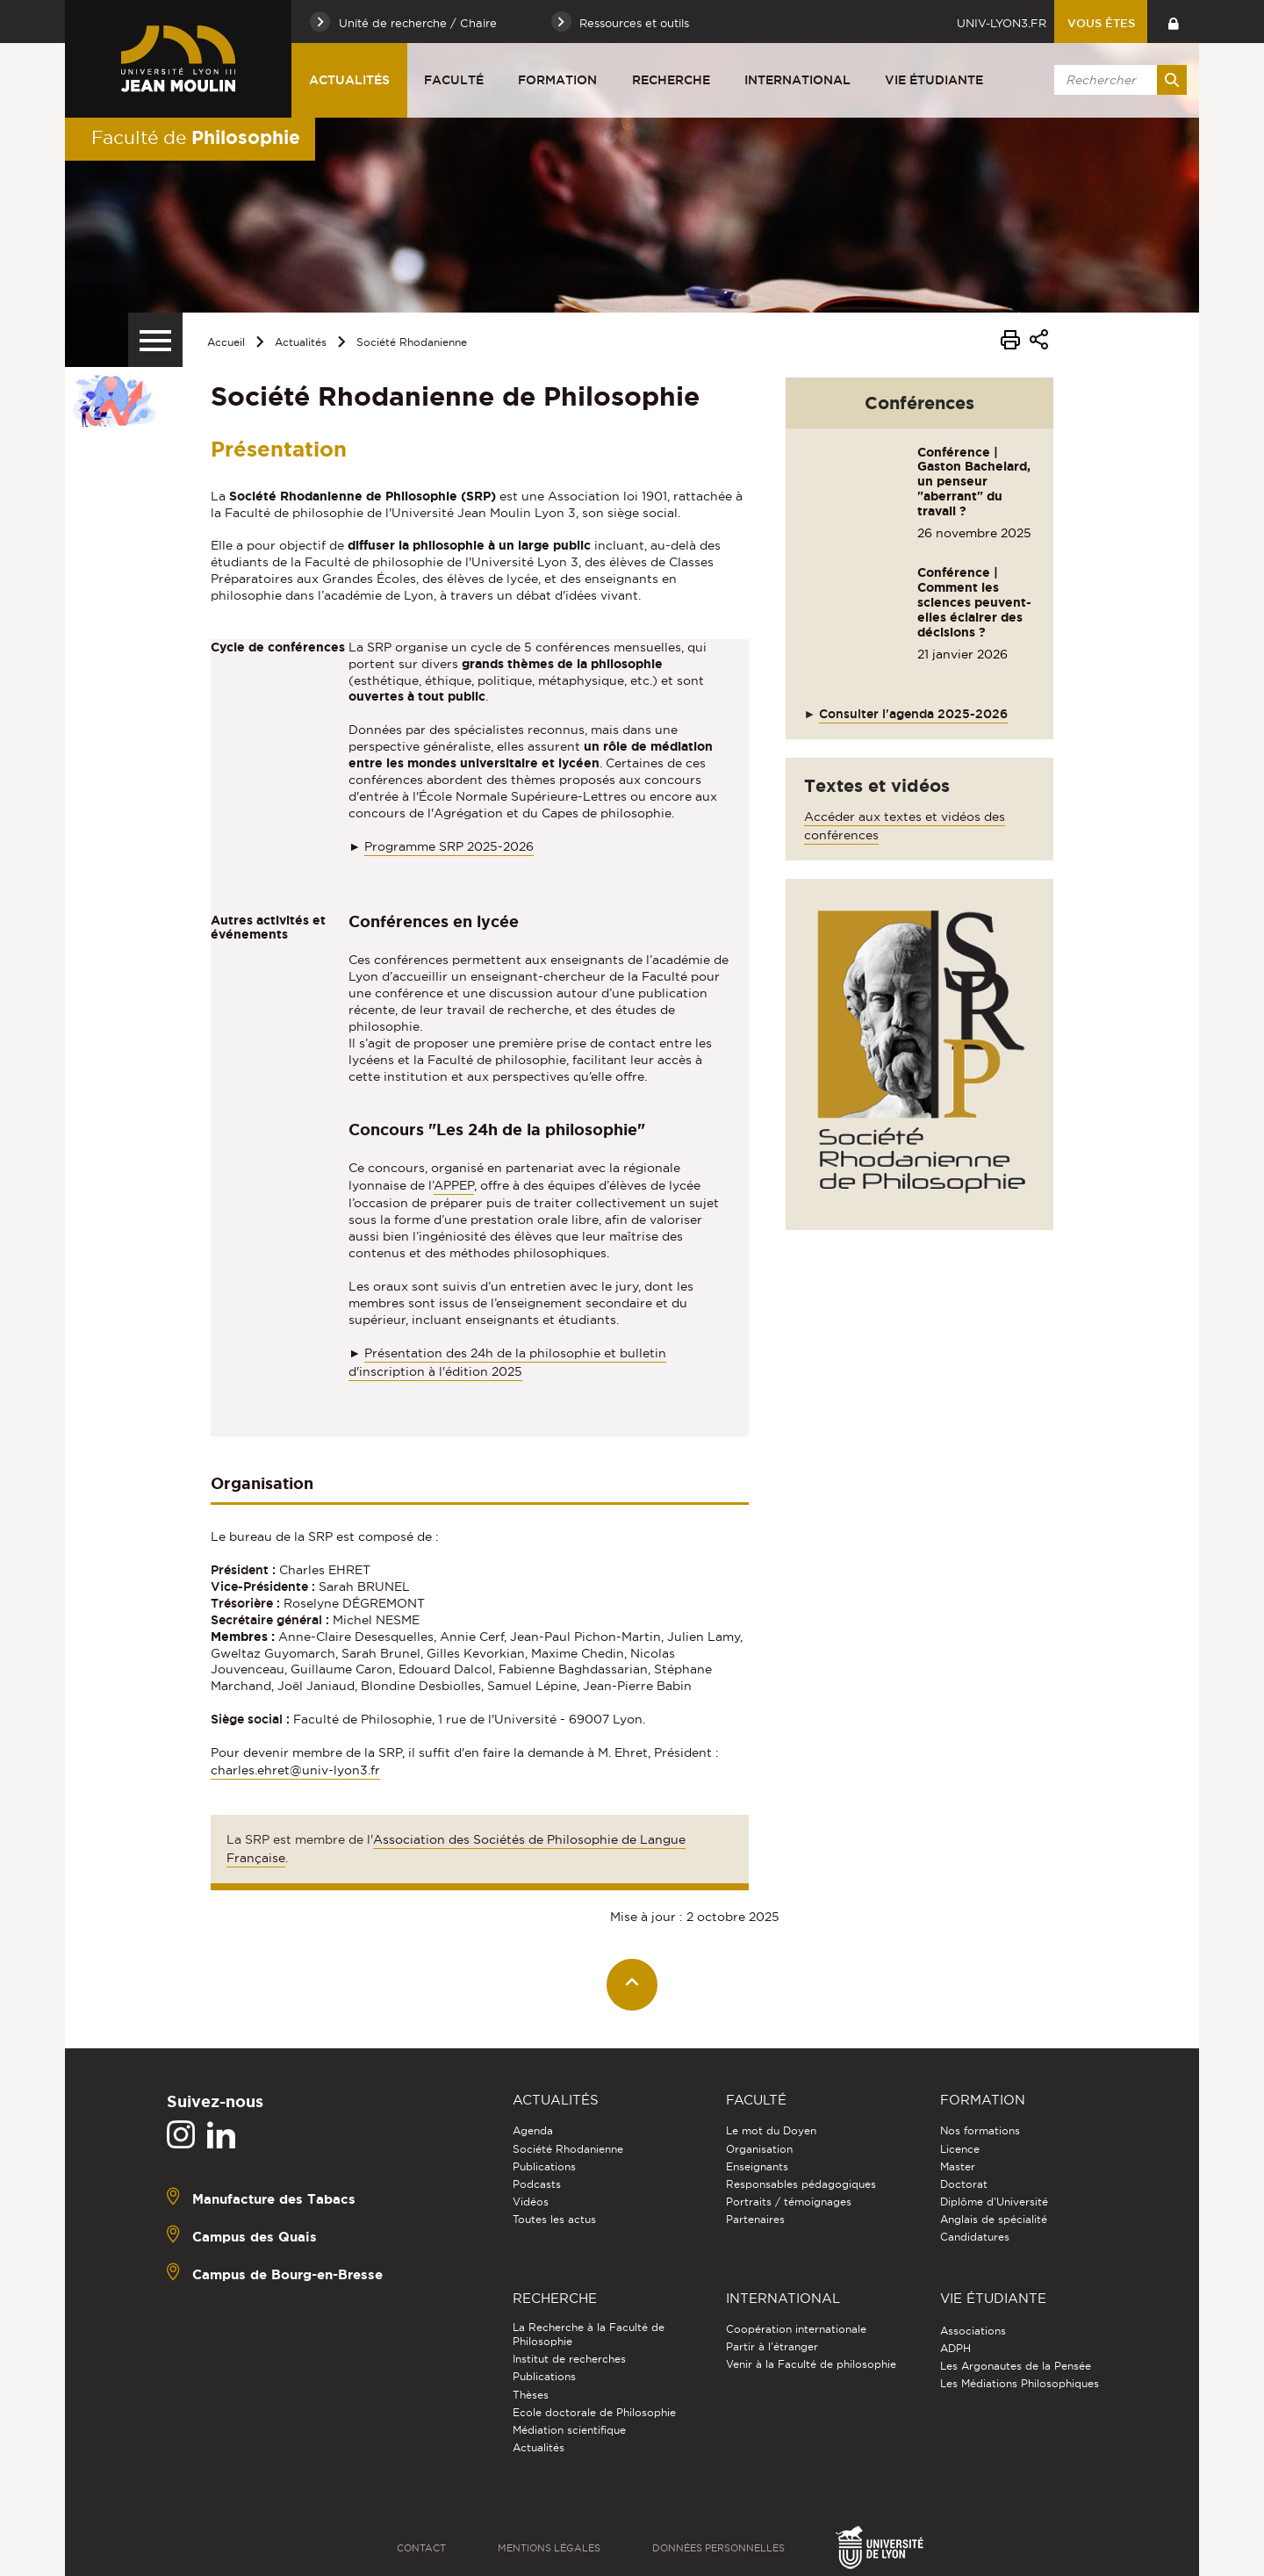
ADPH (955, 2348)
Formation (557, 80)
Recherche (671, 80)
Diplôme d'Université (994, 2201)
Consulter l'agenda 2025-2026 (913, 714)
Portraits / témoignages (788, 2201)
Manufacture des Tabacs (274, 2198)
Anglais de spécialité (993, 2219)
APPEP (454, 1185)
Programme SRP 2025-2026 (449, 846)
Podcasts (537, 2184)
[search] (1117, 80)
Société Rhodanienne (411, 342)
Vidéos (531, 2201)
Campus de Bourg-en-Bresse (287, 2274)
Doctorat (964, 2184)
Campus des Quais (254, 2236)
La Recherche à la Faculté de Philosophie (588, 2334)
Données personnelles (718, 2548)
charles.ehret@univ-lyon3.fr (295, 1770)
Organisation (759, 2149)
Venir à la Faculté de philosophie (811, 2364)
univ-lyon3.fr (1001, 23)
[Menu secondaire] (155, 340)
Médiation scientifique (569, 2430)
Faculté (454, 80)
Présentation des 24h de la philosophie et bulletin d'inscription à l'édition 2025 (507, 1362)
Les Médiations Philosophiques (1019, 2383)
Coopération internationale (796, 2329)
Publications (544, 2166)
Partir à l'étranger (772, 2346)
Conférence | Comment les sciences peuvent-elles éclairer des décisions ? (974, 601)
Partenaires (755, 2219)
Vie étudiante (934, 80)
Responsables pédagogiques (801, 2184)
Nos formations (980, 2130)
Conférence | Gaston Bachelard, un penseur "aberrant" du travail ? (974, 481)
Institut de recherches (569, 2358)
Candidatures (974, 2236)
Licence (960, 2149)
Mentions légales (549, 2548)
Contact (421, 2548)
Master (957, 2166)
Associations (973, 2330)
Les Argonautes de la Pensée (1015, 2365)
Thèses (531, 2394)
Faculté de (195, 137)
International (797, 80)
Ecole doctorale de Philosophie (594, 2412)
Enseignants (757, 2166)
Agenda (533, 2130)
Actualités (349, 80)
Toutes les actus (554, 2219)
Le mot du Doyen (771, 2130)
